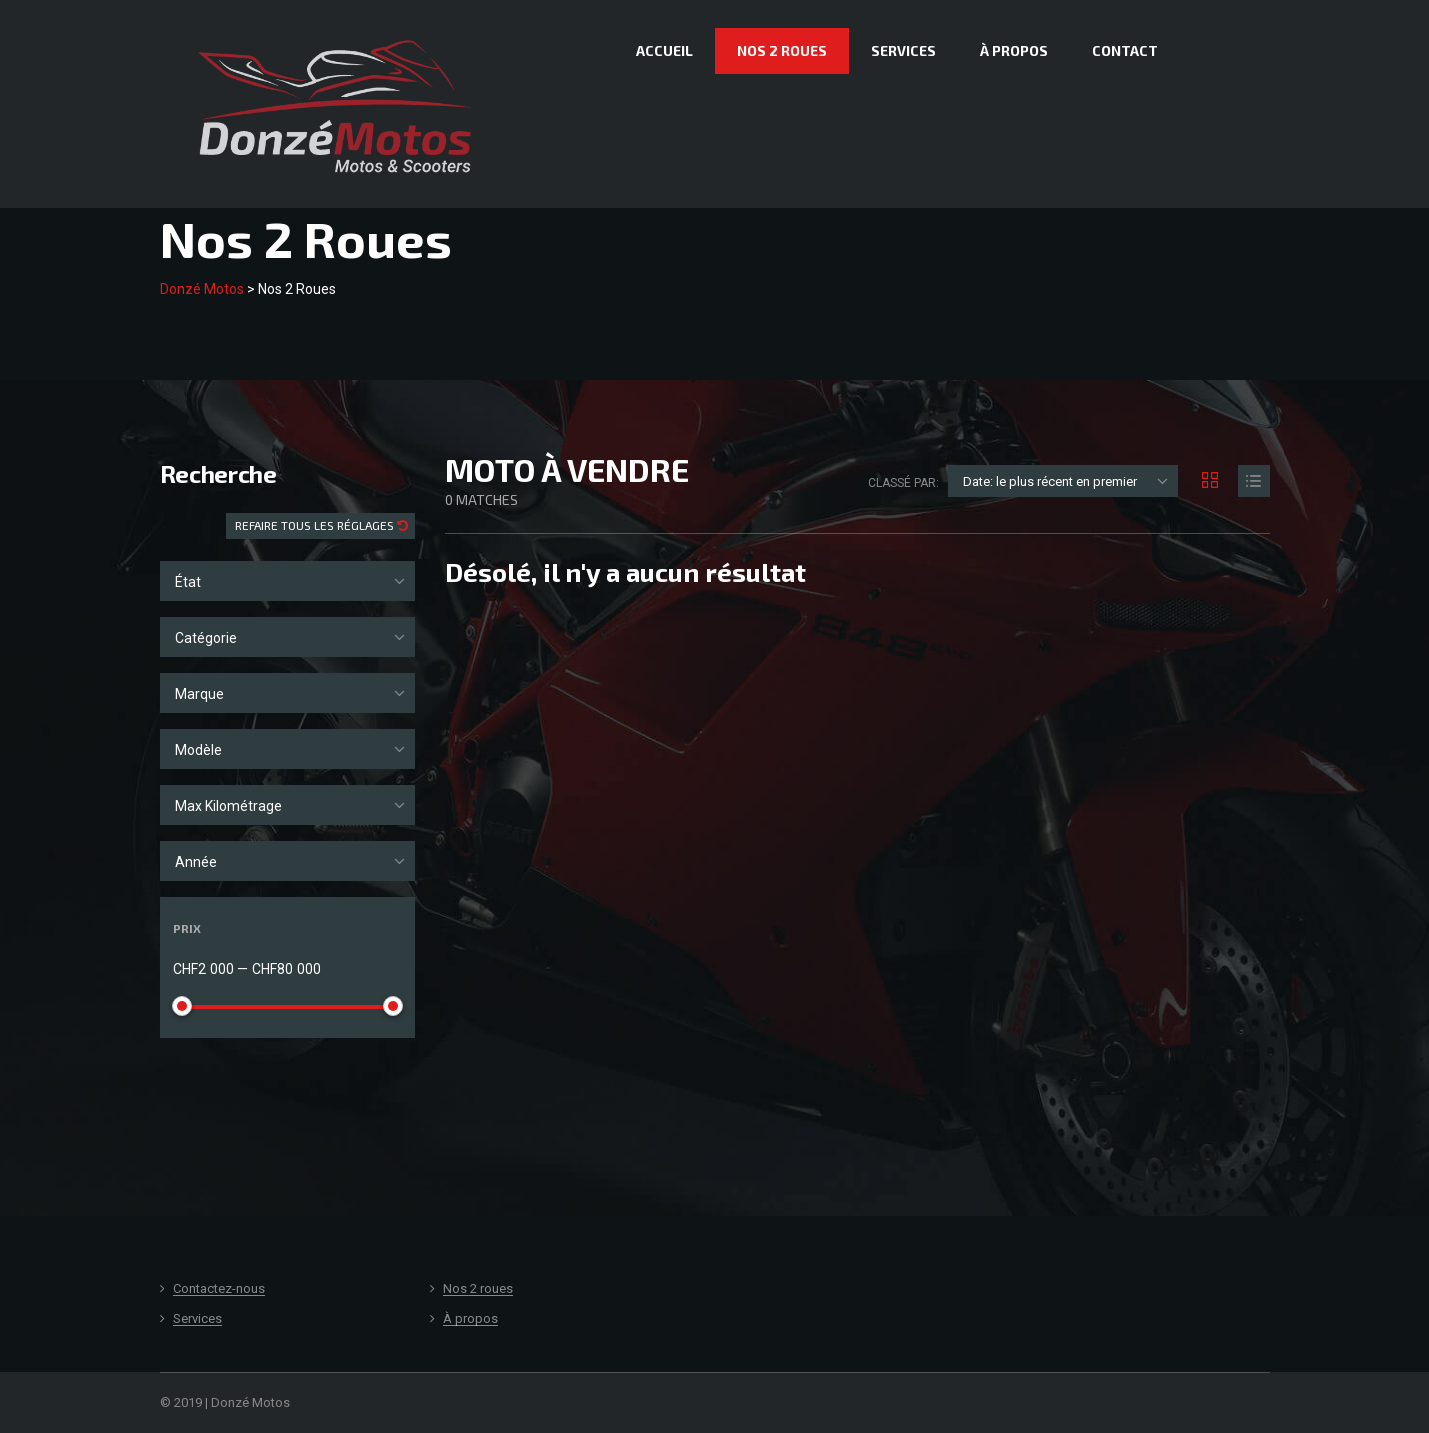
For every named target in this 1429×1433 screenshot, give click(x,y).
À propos (1014, 50)
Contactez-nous (219, 1289)
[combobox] (287, 581)
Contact (1125, 50)
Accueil (664, 50)
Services (903, 50)
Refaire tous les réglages (316, 525)
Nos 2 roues (782, 50)
